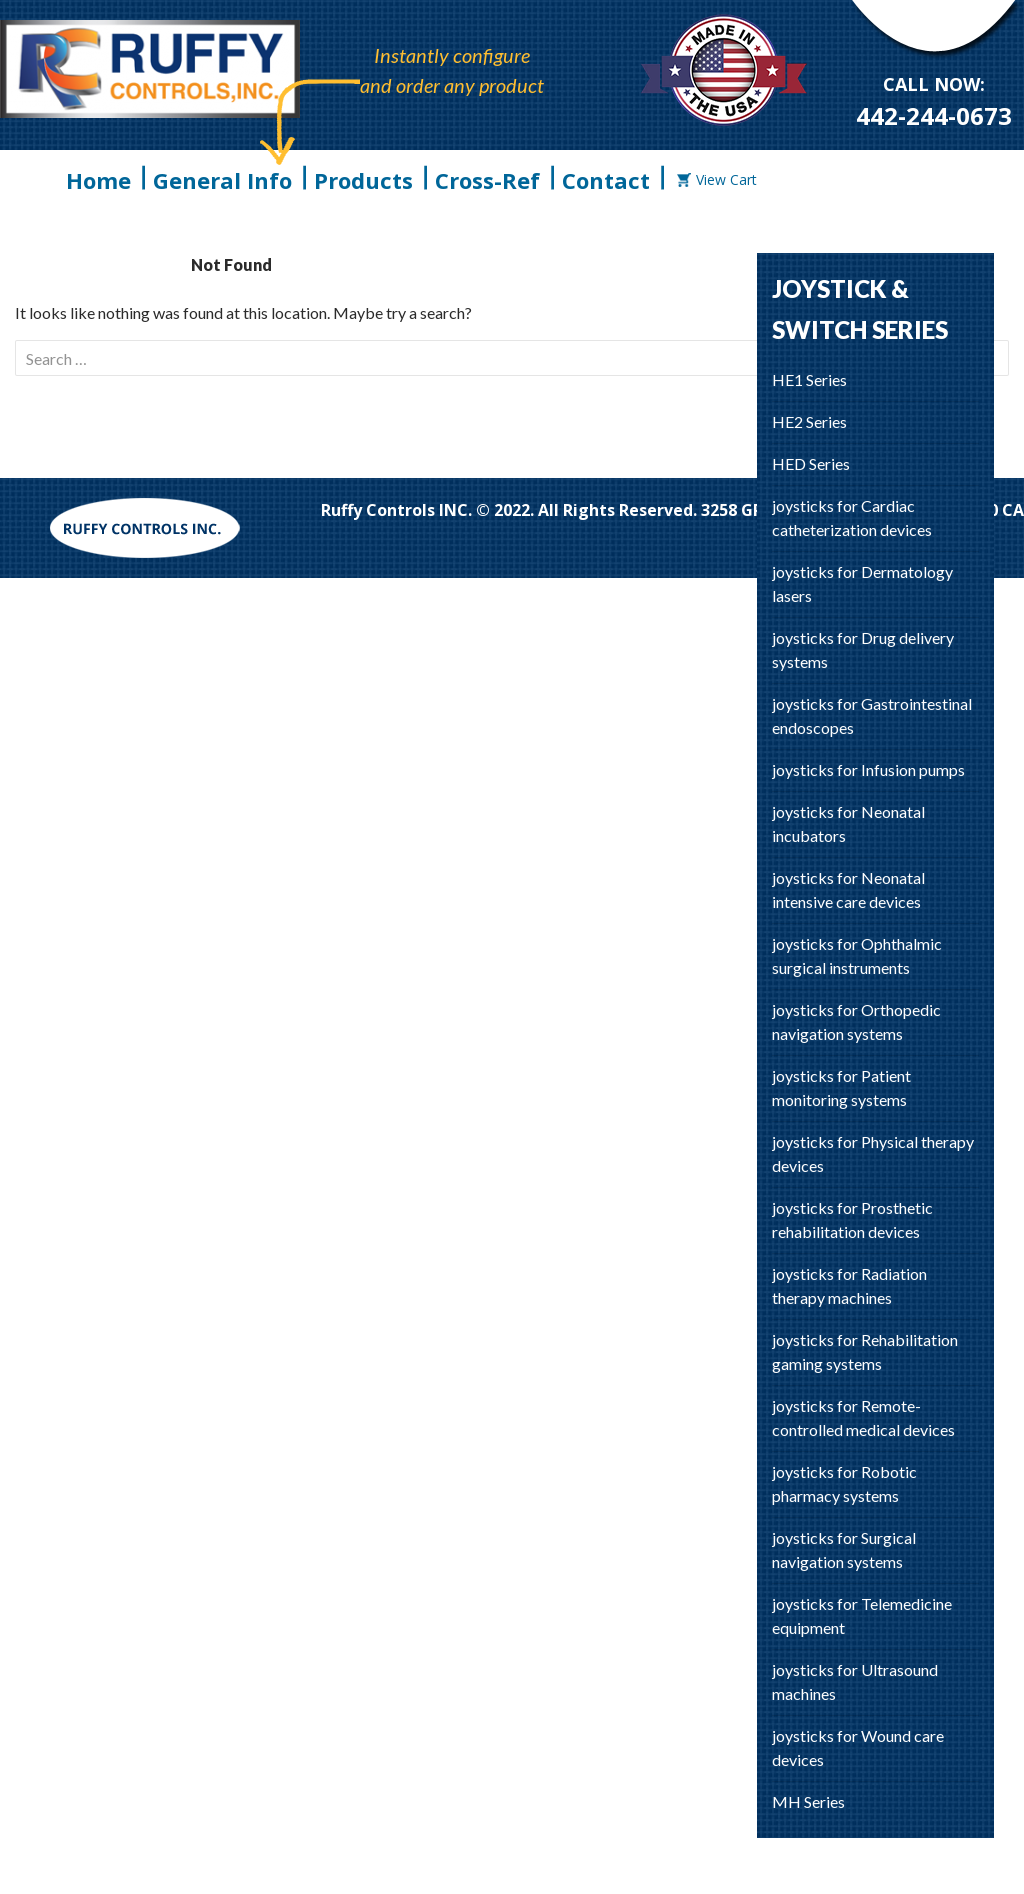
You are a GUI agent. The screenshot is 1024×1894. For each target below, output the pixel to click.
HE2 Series (809, 421)
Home (98, 180)
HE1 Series (809, 379)
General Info (222, 180)
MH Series (808, 1801)
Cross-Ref (487, 180)
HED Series (811, 463)
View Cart (717, 179)
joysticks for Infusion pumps (868, 769)
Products (363, 180)
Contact (606, 180)
